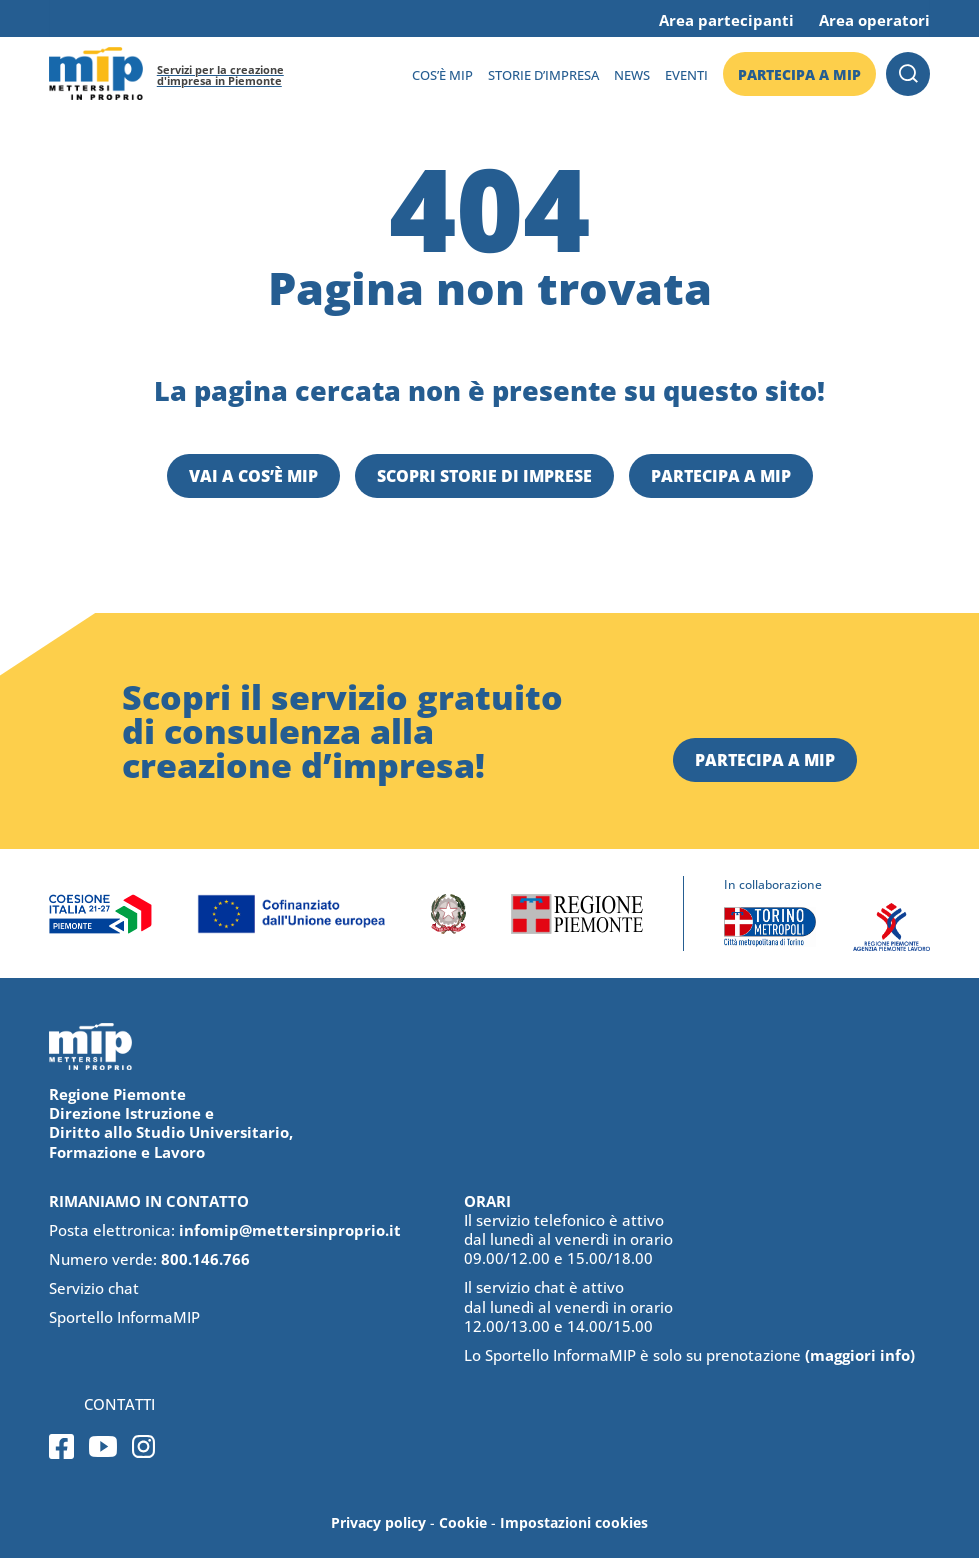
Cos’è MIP (442, 75)
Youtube (103, 1446)
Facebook (61, 1446)
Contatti (119, 1404)
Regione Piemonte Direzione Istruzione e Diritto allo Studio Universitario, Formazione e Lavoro (171, 1123)
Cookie (463, 1522)
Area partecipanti (726, 20)
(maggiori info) (860, 1355)
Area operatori (874, 20)
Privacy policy (378, 1522)
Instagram (143, 1446)
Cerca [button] (908, 74)
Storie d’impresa (543, 75)
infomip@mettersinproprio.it (290, 1230)
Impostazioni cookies (574, 1522)
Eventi (686, 75)
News (632, 75)
